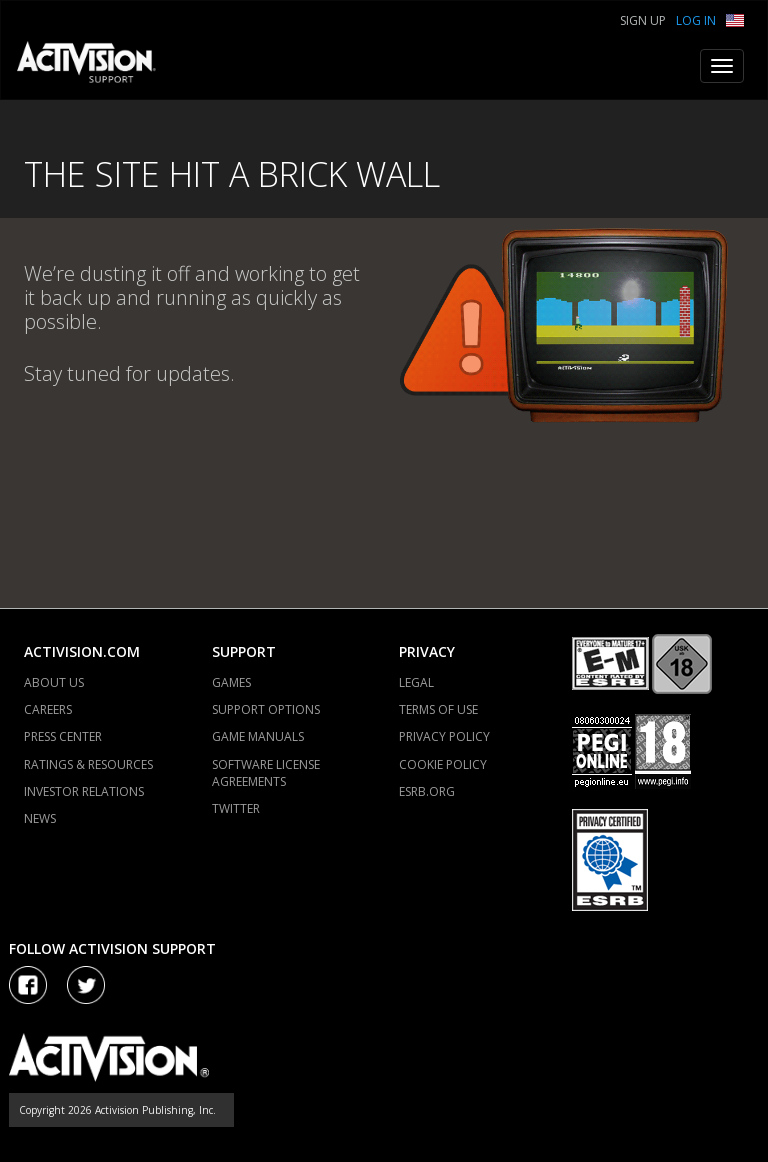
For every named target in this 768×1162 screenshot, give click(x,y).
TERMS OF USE (438, 709)
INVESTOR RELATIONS (84, 791)
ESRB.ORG (427, 791)
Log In (696, 20)
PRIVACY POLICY (444, 736)
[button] (735, 18)
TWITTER (236, 808)
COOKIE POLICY (443, 764)
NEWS (40, 818)
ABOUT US (54, 682)
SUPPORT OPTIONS (266, 709)
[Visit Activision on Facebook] (28, 985)
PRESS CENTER (63, 736)
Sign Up (643, 20)
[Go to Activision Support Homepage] (96, 66)
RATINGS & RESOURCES (88, 764)
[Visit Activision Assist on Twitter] (86, 985)
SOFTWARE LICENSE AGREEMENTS (266, 773)
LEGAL (416, 682)
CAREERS (48, 709)
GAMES (231, 682)
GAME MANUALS (258, 736)
